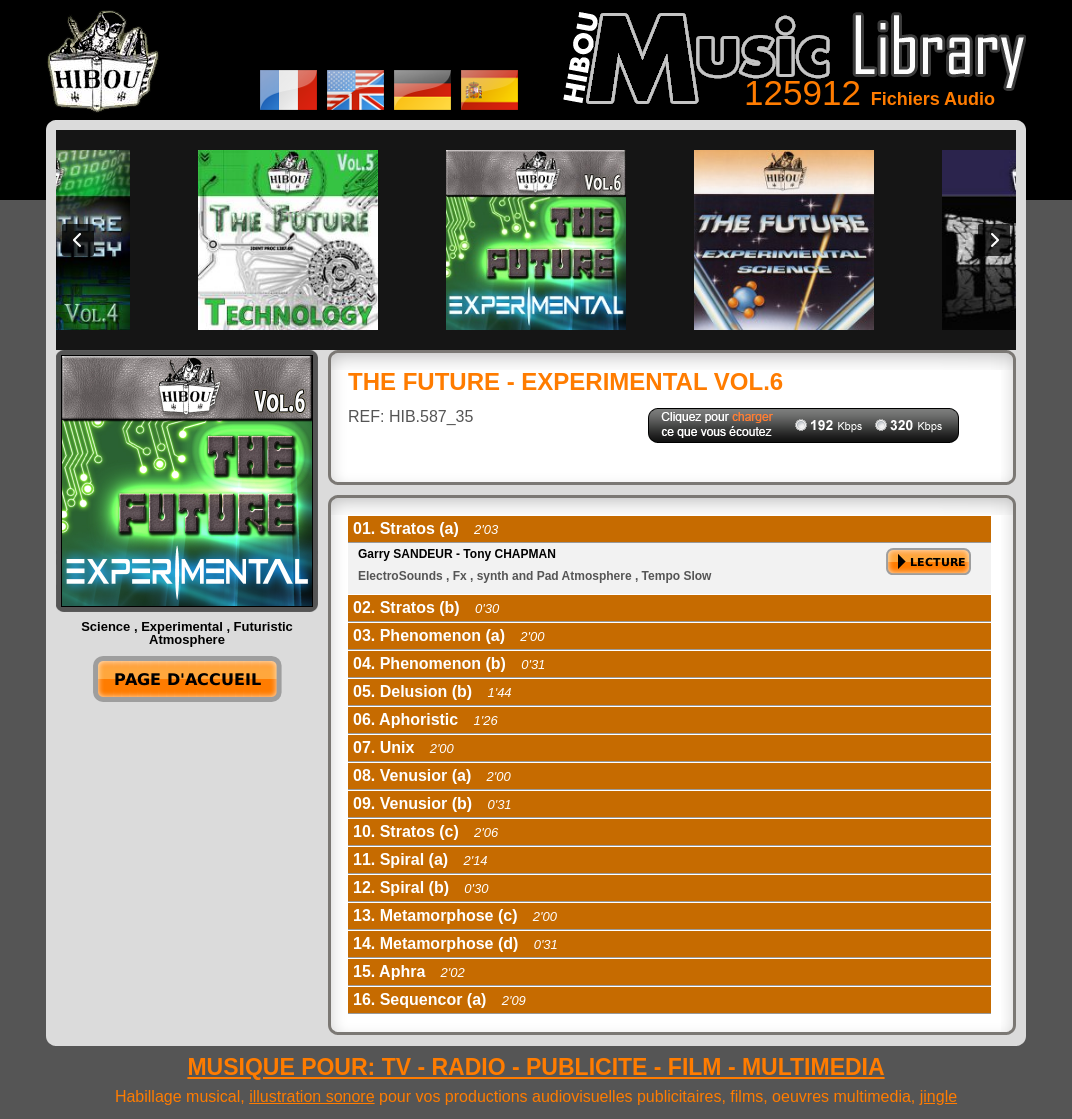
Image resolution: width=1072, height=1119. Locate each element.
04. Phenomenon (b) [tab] (449, 663)
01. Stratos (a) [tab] (425, 528)
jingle (938, 1096)
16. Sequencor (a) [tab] (439, 999)
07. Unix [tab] (403, 747)
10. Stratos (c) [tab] (425, 831)
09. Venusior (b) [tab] (432, 803)
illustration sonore (311, 1096)
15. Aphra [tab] (409, 971)
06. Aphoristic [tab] (425, 719)
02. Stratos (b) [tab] (426, 607)
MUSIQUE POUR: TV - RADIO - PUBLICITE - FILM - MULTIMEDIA (535, 1067)
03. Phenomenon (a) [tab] (448, 635)
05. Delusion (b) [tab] (432, 691)
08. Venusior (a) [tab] (432, 775)
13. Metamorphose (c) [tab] (455, 915)
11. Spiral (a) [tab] (420, 859)
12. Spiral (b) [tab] (420, 887)
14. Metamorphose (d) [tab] (455, 943)
